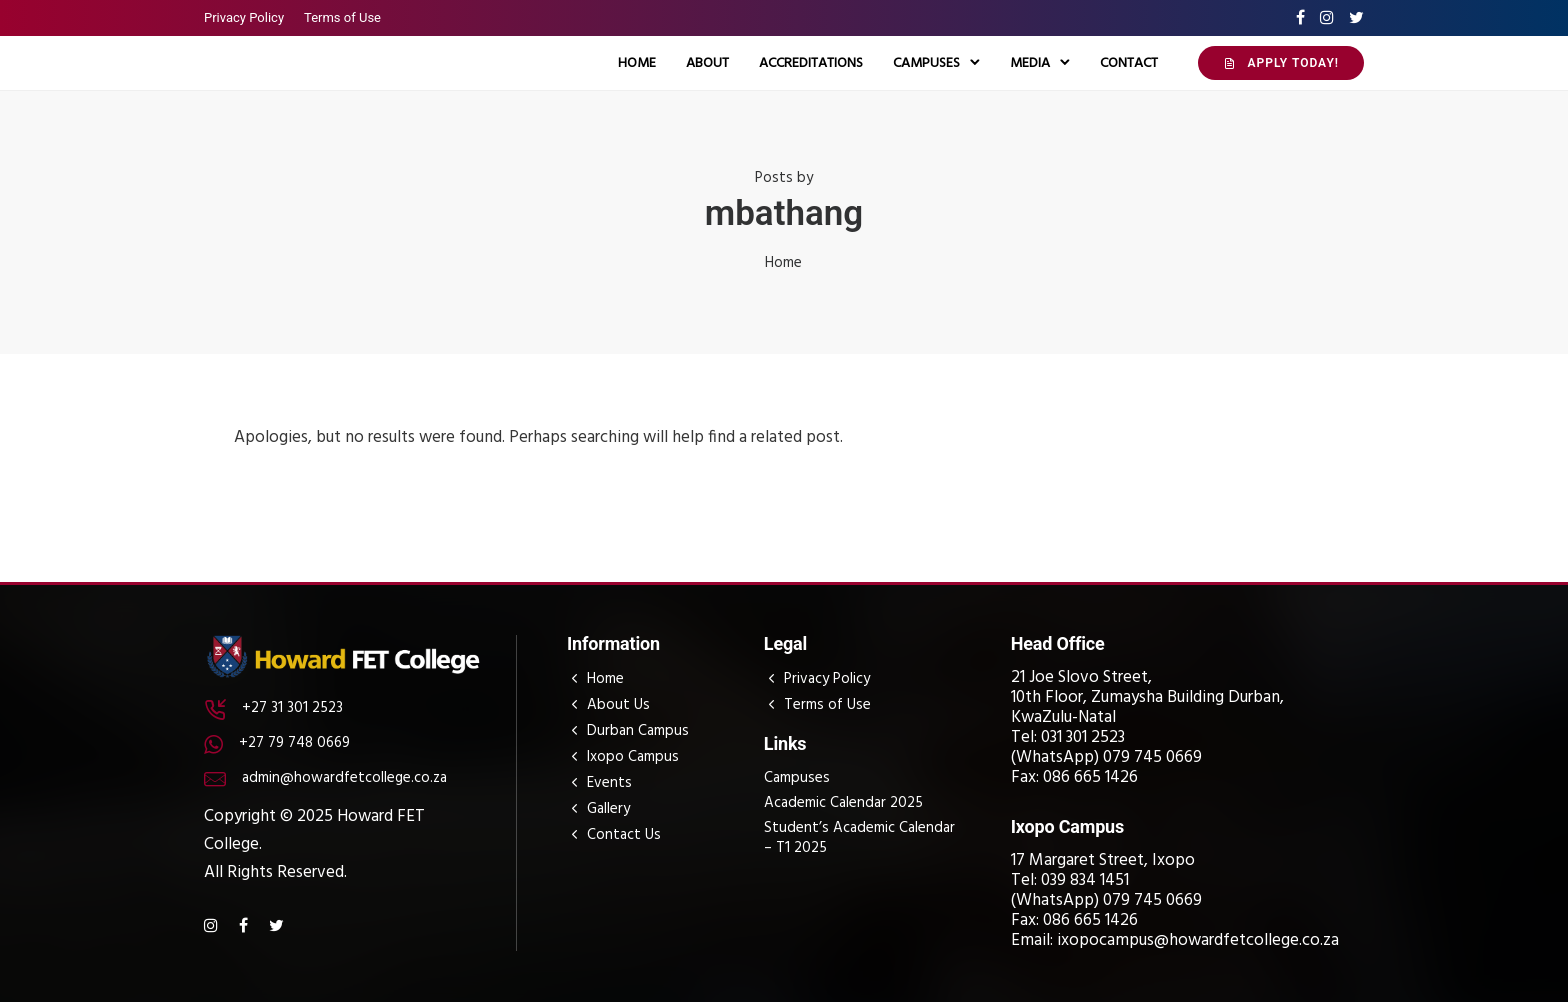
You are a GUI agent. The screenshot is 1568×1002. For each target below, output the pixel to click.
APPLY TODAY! (1281, 63)
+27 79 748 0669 (294, 743)
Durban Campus (638, 731)
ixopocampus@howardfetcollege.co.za (1198, 940)
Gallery (608, 809)
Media (1030, 63)
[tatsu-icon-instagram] (1327, 17)
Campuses (926, 63)
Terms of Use (342, 17)
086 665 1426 (1090, 777)
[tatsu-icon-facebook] (1300, 17)
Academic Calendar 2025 (843, 803)
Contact (1129, 63)
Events (609, 783)
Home (637, 63)
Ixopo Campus (633, 757)
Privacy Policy (244, 17)
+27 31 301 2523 (292, 708)
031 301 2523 (1083, 737)
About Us (618, 705)
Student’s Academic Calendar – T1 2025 (859, 838)
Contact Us (624, 835)
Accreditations (811, 63)
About (707, 63)
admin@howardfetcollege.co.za (344, 778)
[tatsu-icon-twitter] (1356, 17)
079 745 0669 (1152, 757)
